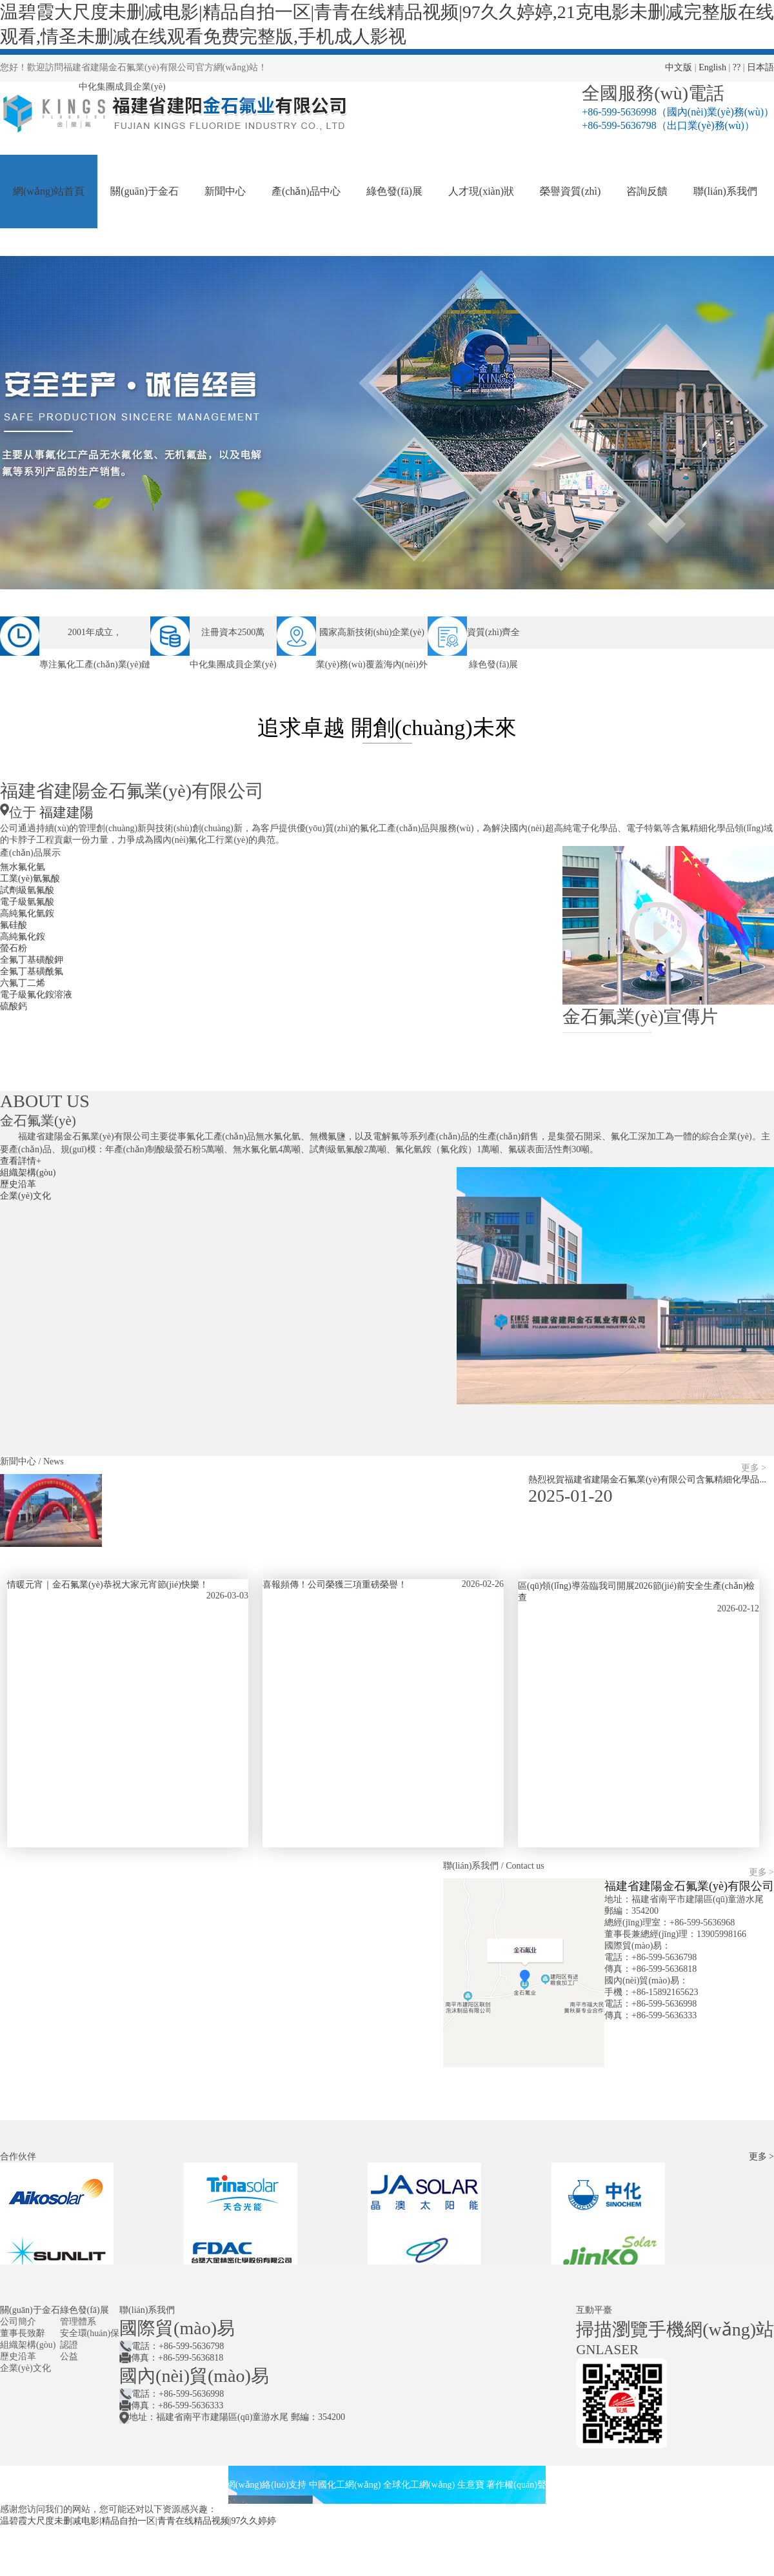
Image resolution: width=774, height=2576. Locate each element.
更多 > (753, 1468)
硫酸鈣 (13, 1006)
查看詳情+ (20, 1161)
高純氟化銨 (22, 936)
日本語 (760, 67)
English (712, 67)
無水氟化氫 (22, 867)
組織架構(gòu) (27, 1172)
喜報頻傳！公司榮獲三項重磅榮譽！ (335, 1584)
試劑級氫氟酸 (27, 890)
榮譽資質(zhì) (570, 191)
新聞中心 (225, 191)
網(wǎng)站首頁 (48, 191)
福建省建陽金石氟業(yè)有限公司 (689, 1886)
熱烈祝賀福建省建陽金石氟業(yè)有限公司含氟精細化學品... (647, 1479)
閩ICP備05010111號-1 (599, 2485)
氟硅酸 (13, 925)
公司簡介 (18, 2321)
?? (736, 67)
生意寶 (470, 2485)
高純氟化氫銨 (27, 913)
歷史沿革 (18, 1184)
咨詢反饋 (647, 191)
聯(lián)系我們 (725, 191)
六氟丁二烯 (22, 983)
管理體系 (78, 2321)
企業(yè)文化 (25, 1196)
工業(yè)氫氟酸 (30, 878)
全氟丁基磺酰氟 (31, 971)
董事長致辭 (22, 2333)
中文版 (678, 67)
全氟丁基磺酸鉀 (31, 960)
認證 (69, 2345)
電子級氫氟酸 (27, 902)
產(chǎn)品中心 (306, 191)
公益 (69, 2356)
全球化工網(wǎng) (419, 2485)
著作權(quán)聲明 (520, 2485)
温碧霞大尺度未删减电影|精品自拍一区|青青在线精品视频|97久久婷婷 (138, 2521)
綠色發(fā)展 (394, 191)
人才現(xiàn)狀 (481, 191)
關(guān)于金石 (144, 191)
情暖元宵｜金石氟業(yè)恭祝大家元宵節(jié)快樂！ (107, 1584)
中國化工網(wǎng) (345, 2485)
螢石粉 (13, 948)
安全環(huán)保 (90, 2333)
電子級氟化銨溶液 (36, 994)
